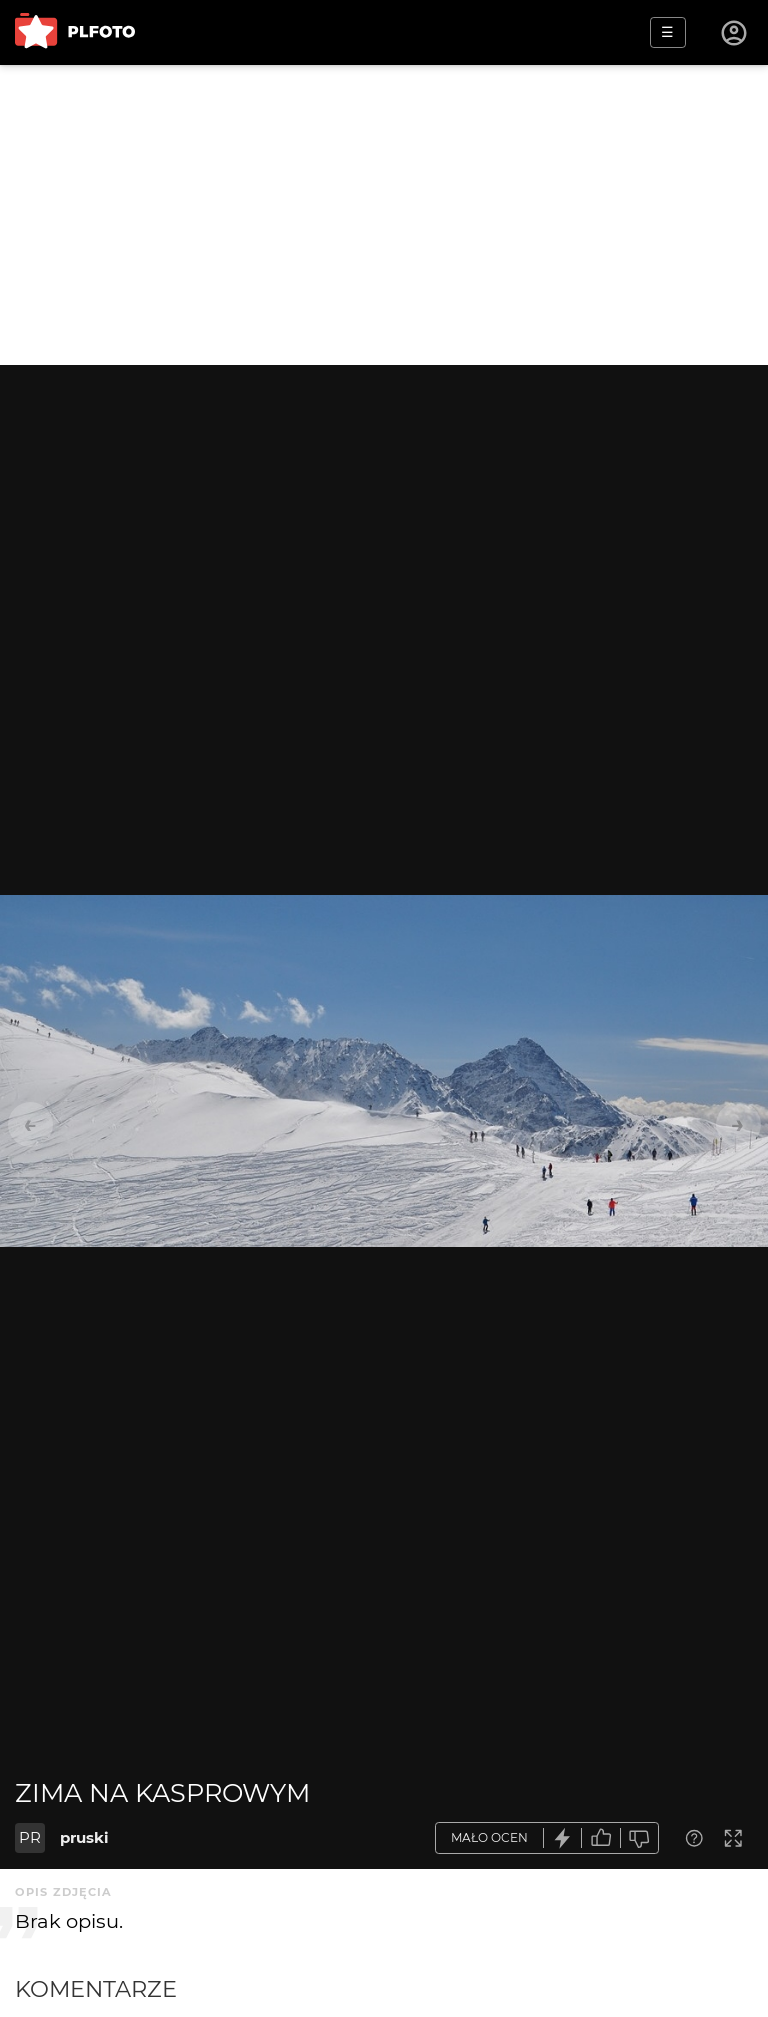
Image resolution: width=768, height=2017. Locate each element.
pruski (84, 1837)
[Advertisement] (384, 215)
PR (30, 1837)
